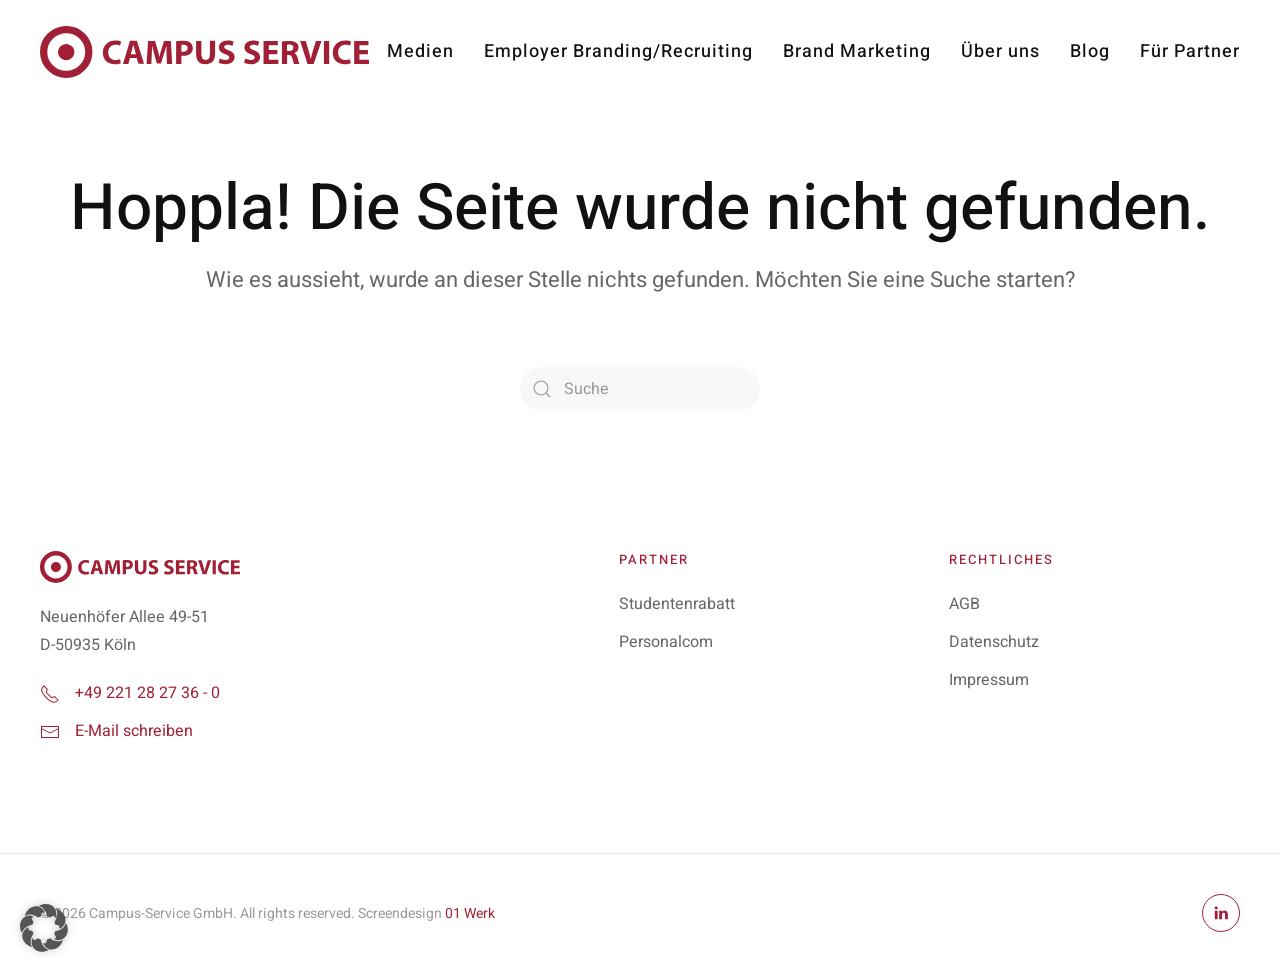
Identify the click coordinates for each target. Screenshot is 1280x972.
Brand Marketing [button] (857, 51)
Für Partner (1190, 51)
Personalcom (666, 642)
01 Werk (470, 913)
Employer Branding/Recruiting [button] (618, 51)
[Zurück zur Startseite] (204, 52)
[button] (44, 928)
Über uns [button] (1000, 51)
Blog (1090, 51)
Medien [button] (420, 51)
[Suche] (640, 389)
